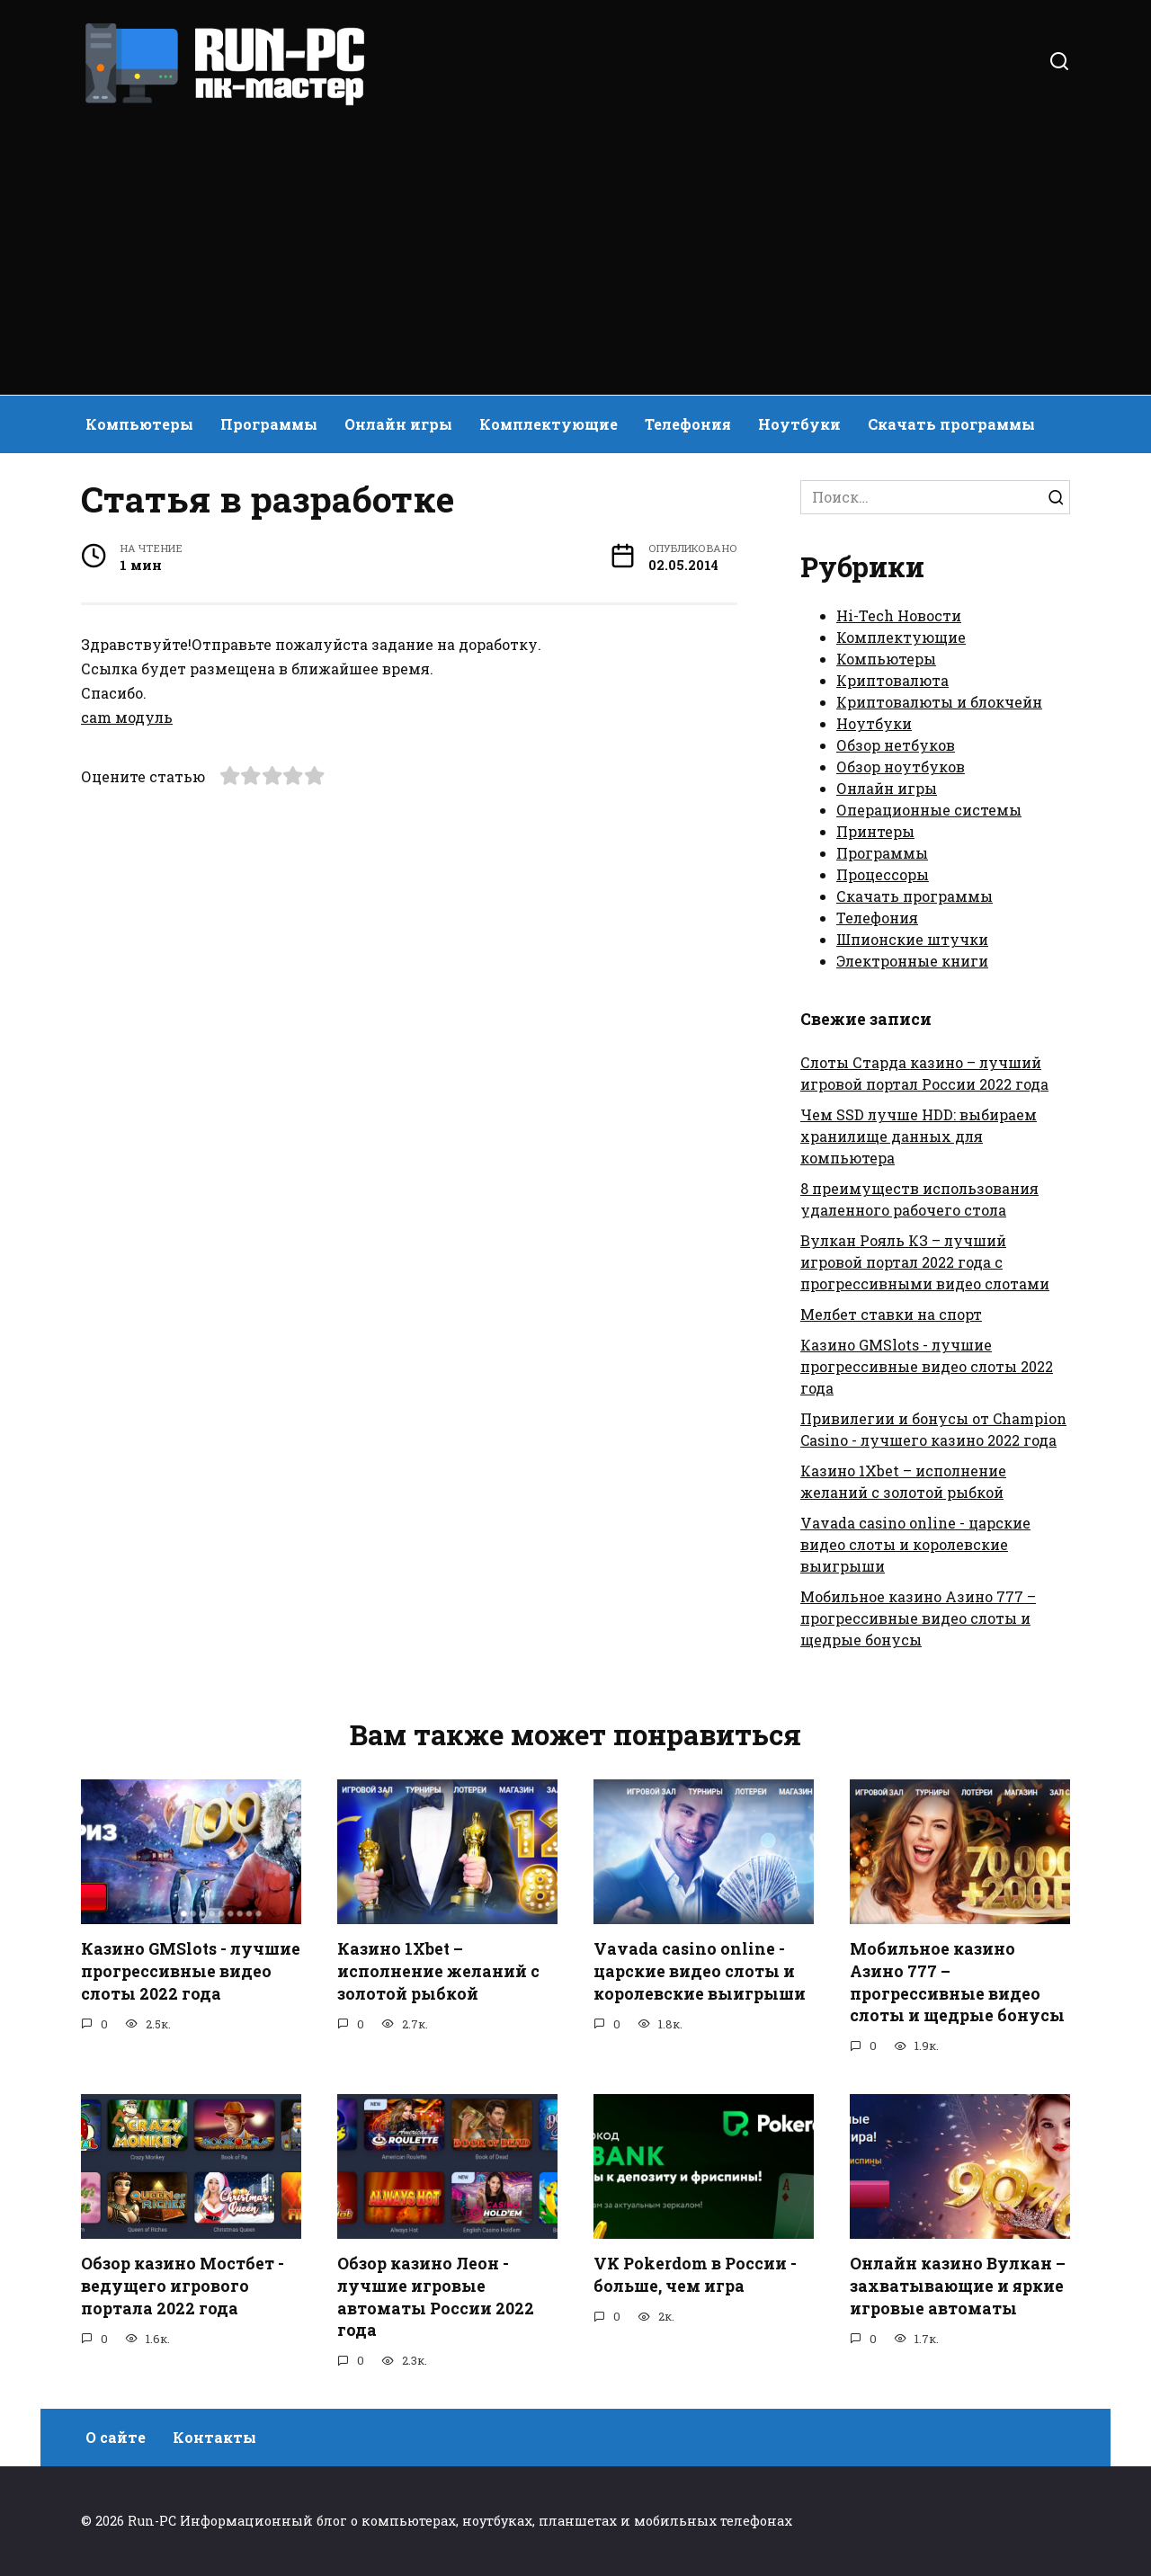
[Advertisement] (575, 243)
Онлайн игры (398, 423)
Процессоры (882, 874)
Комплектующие (548, 423)
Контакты (214, 2437)
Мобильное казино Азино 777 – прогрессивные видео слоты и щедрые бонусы (918, 1618)
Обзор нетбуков (895, 744)
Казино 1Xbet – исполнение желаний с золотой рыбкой (438, 1971)
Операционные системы (929, 809)
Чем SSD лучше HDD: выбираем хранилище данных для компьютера (918, 1136)
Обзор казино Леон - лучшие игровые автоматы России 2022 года (435, 2296)
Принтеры (875, 831)
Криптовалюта (892, 680)
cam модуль (127, 717)
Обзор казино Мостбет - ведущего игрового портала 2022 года (182, 2285)
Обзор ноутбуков (900, 766)
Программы (268, 423)
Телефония (688, 423)
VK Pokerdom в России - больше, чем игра (695, 2274)
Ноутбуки (799, 423)
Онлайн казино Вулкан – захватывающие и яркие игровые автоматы (958, 2285)
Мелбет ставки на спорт (891, 1314)
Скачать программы (951, 423)
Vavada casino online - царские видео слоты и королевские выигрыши (915, 1544)
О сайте (115, 2437)
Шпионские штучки (912, 939)
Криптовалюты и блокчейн (939, 701)
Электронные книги (912, 960)
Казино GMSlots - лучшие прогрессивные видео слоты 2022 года (926, 1366)
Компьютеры (139, 423)
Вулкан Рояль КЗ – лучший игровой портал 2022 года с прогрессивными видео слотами (924, 1262)
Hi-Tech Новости (898, 615)
